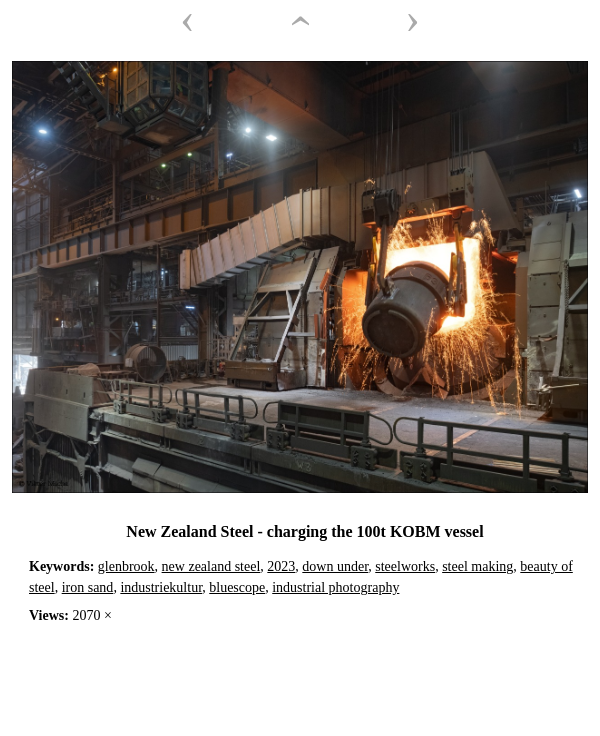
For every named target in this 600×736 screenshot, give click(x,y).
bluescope (237, 587)
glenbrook (126, 566)
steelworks (405, 566)
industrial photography (335, 587)
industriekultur (161, 587)
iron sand (88, 587)
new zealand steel (211, 566)
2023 (281, 566)
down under (335, 566)
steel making (477, 566)
